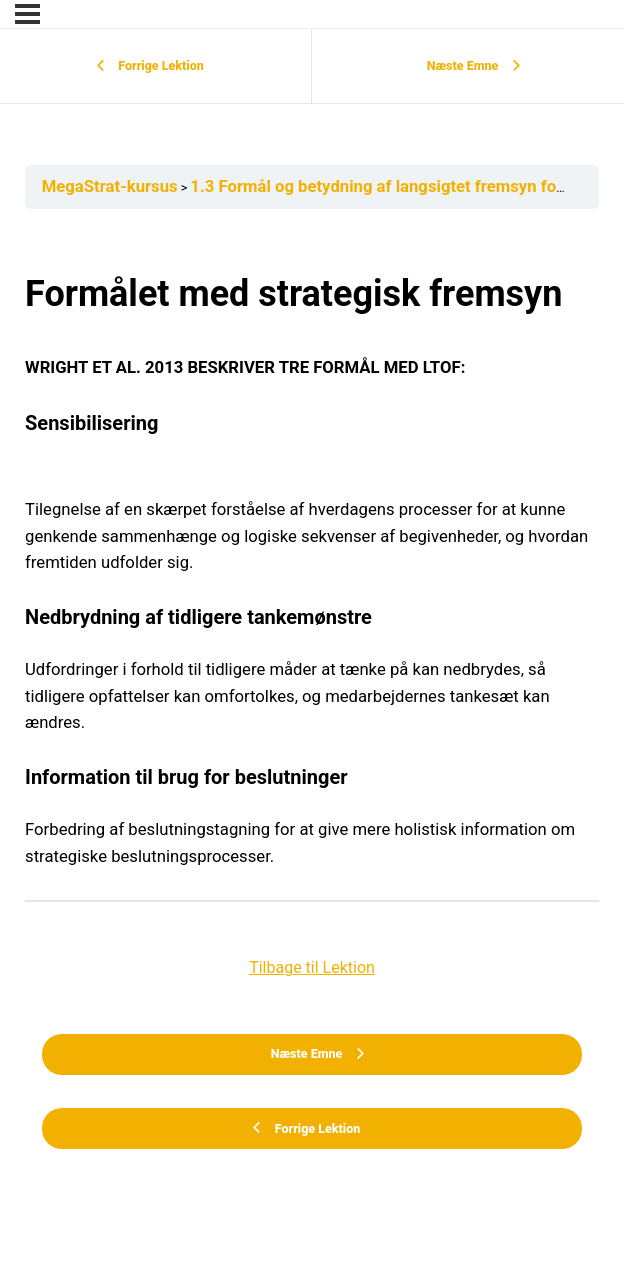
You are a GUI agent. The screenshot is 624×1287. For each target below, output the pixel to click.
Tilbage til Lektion (312, 967)
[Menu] (27, 14)
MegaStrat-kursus (110, 186)
